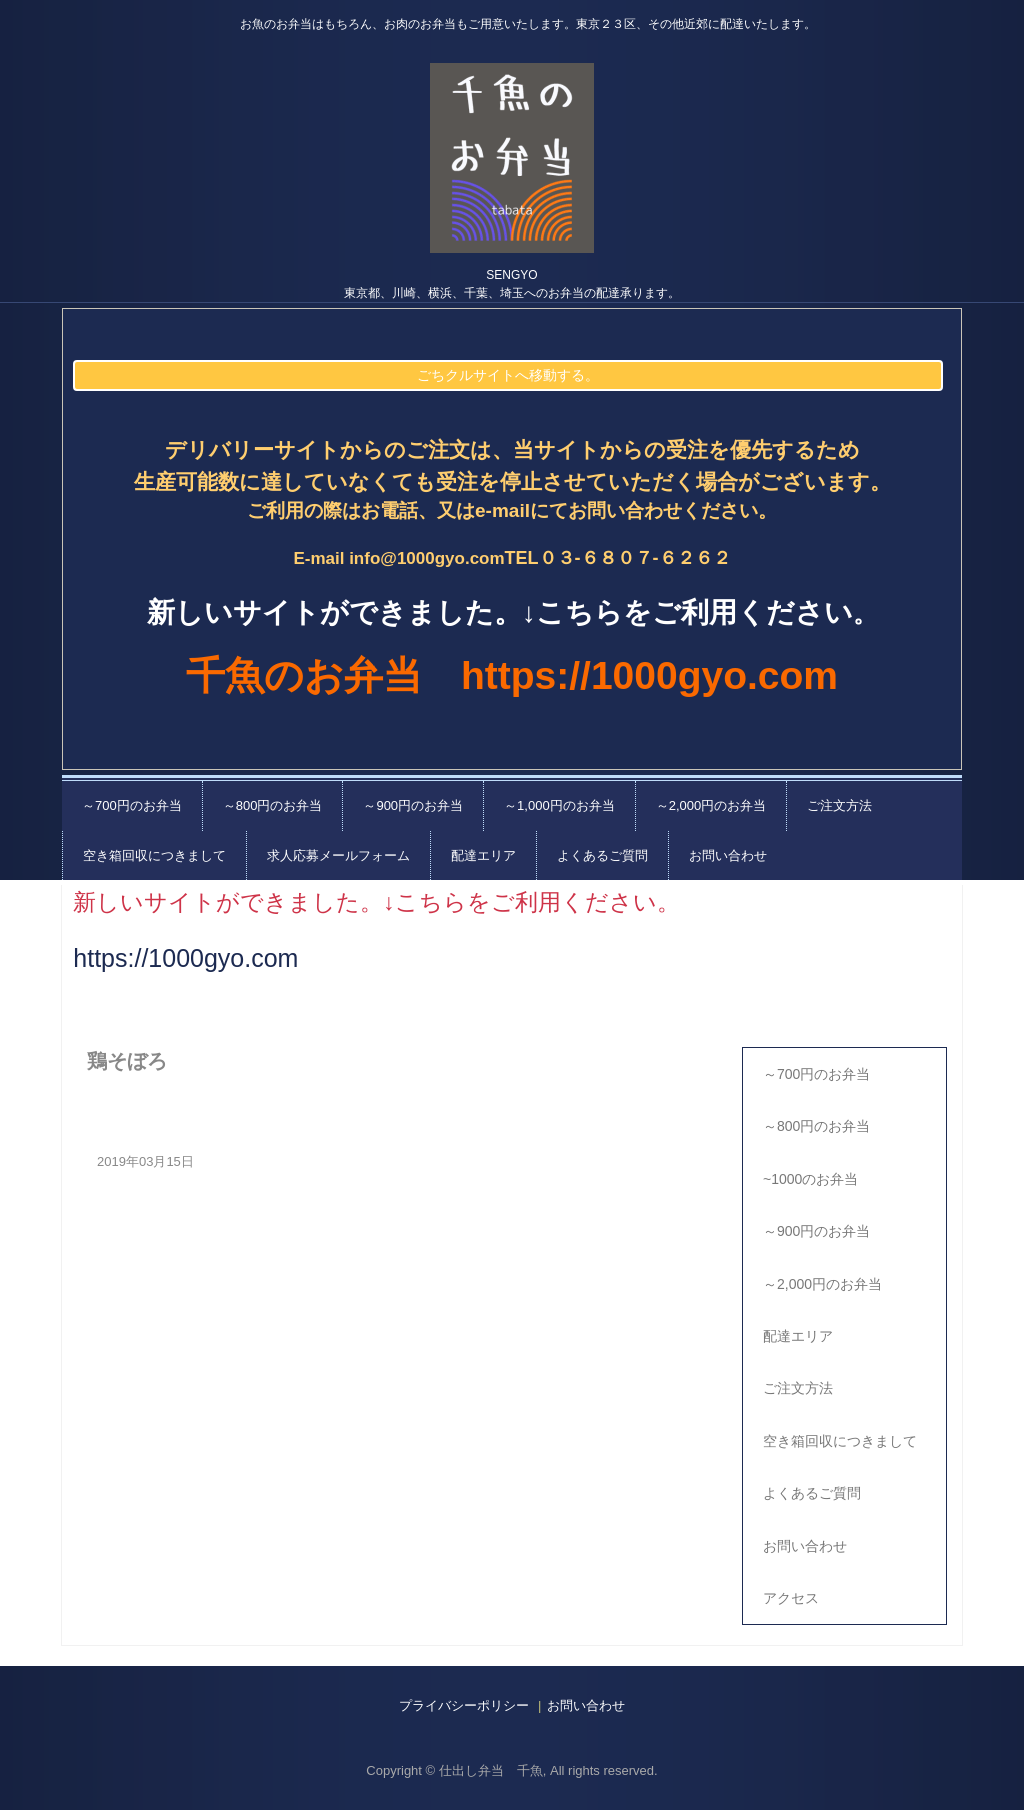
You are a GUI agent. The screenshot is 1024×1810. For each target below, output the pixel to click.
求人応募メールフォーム (338, 855)
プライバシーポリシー (464, 1705)
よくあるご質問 (602, 855)
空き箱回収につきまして (154, 855)
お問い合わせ (728, 855)
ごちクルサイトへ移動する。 (508, 375)
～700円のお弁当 (132, 805)
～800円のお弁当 (273, 805)
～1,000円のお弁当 (559, 805)
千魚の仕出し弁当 (512, 158)
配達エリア (483, 855)
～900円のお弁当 (413, 805)
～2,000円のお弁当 (711, 805)
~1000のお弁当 (810, 1179)
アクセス (791, 1598)
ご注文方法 (839, 805)
